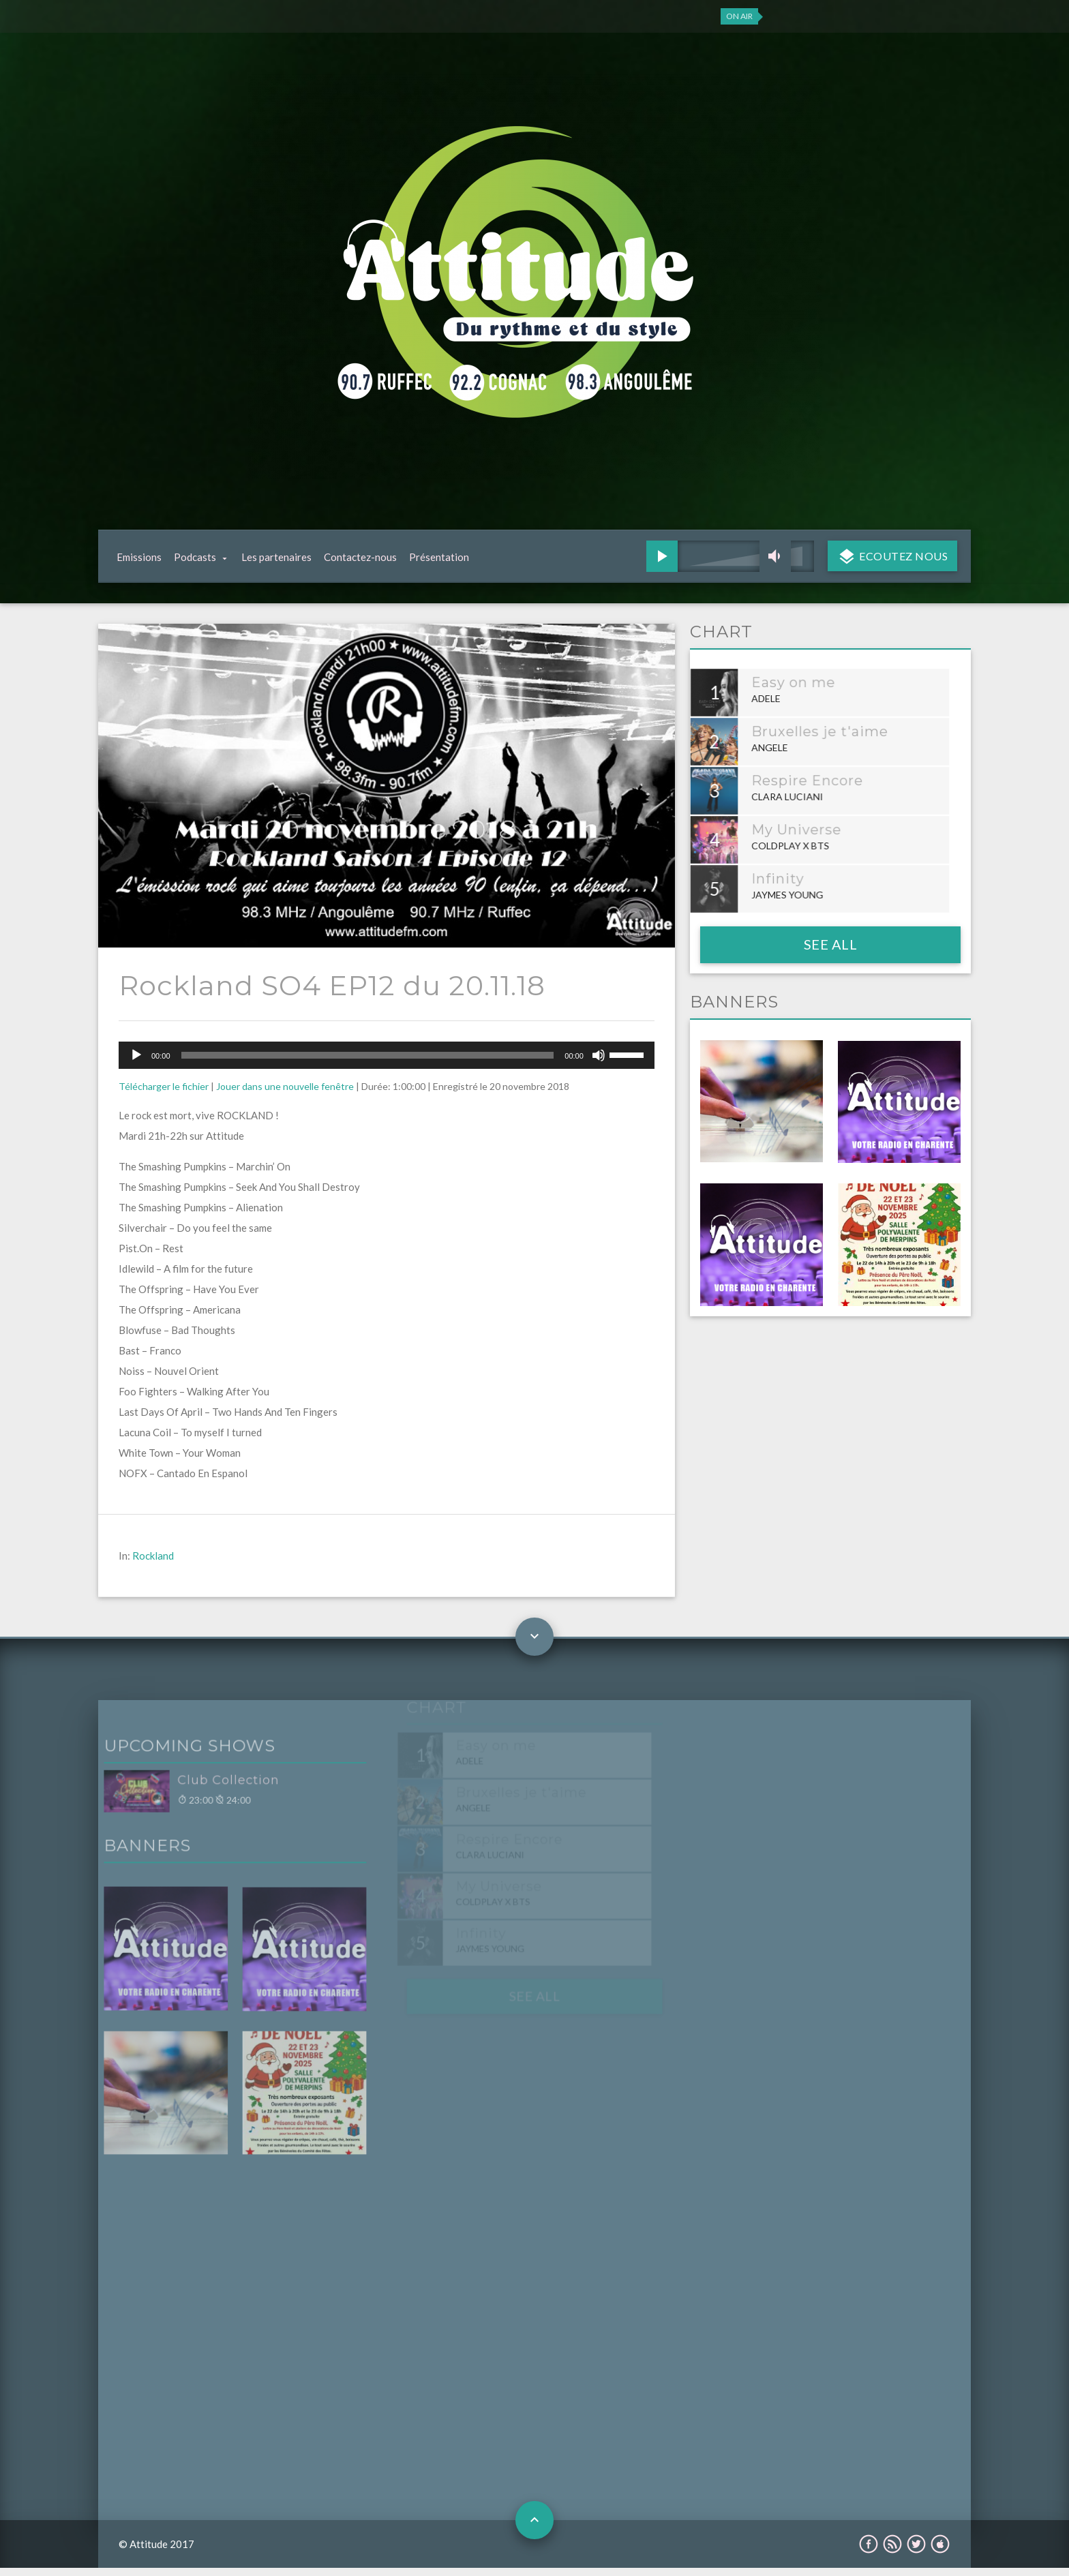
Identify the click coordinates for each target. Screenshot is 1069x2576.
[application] (386, 1063)
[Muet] (598, 1063)
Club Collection (199, 1793)
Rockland (153, 1564)
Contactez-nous (360, 561)
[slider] (367, 1063)
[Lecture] (136, 1063)
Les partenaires (276, 561)
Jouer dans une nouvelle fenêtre (285, 1094)
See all (831, 951)
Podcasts (195, 561)
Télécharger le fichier (164, 1094)
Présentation (439, 561)
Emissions (139, 561)
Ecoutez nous (902, 560)
